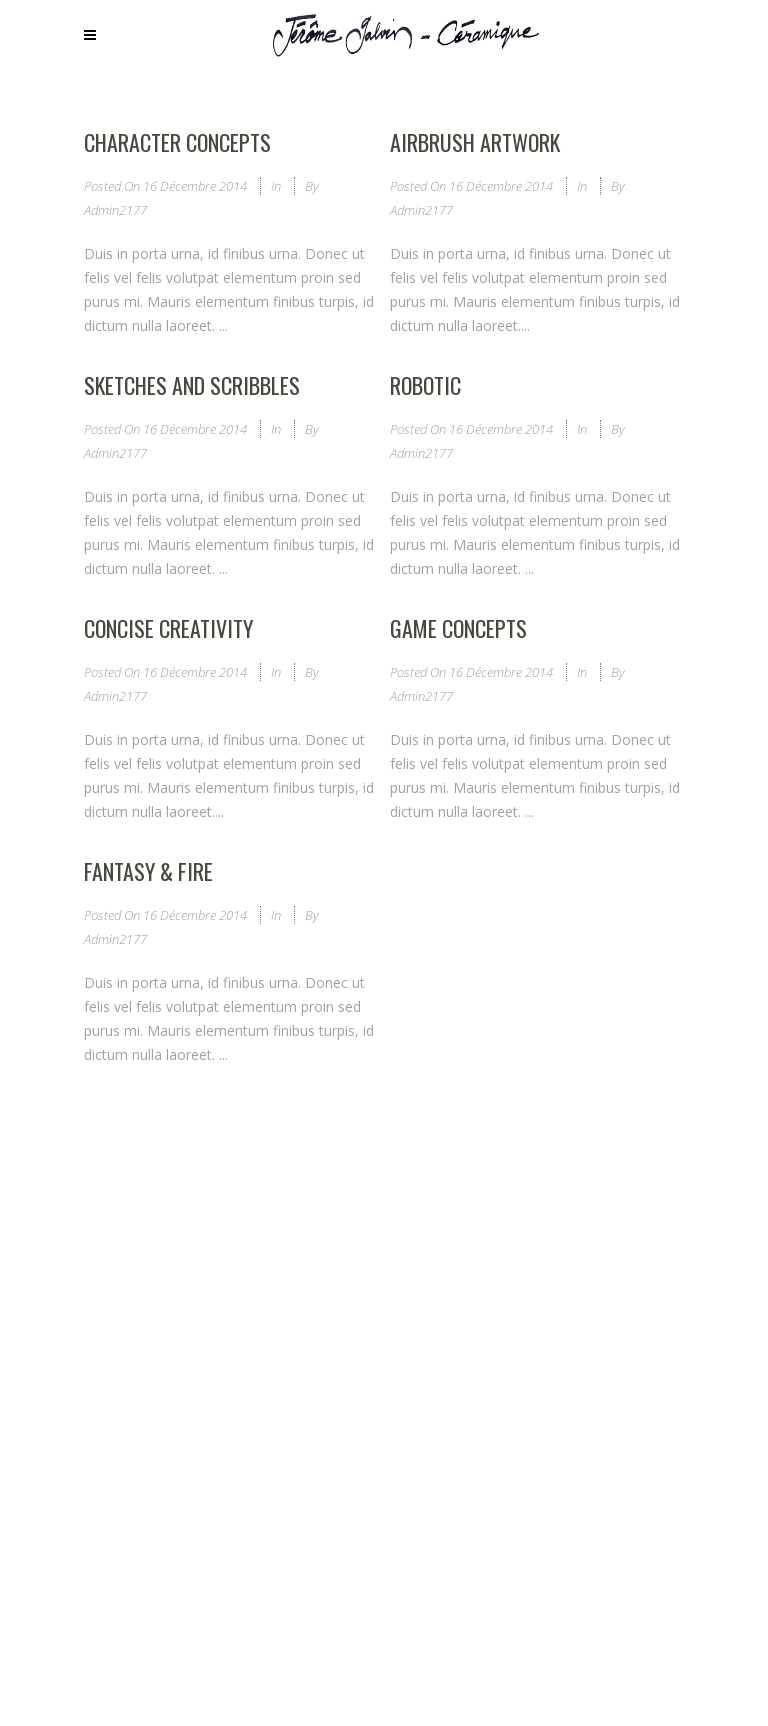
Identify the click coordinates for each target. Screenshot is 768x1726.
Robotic (425, 385)
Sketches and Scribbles (192, 385)
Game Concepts (458, 628)
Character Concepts (177, 142)
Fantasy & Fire (148, 871)
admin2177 (115, 210)
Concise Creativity (168, 628)
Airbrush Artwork (475, 142)
